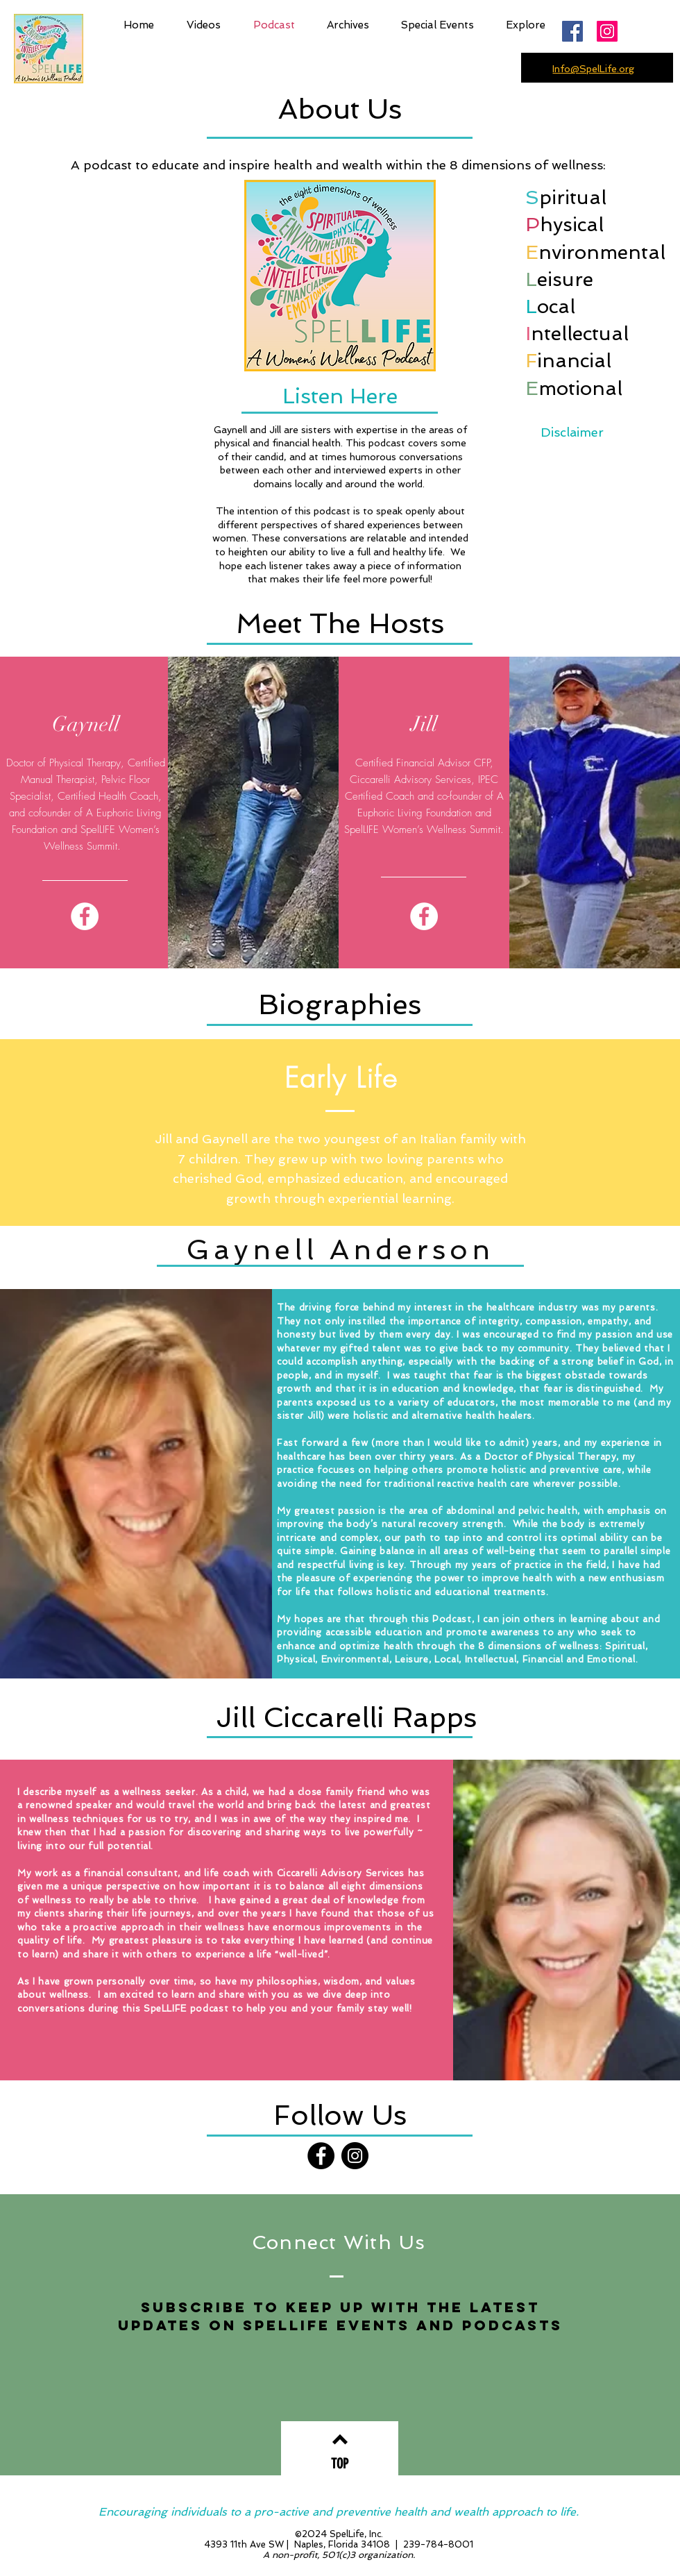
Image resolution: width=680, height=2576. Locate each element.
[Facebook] (85, 916)
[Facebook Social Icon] (572, 31)
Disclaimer (572, 432)
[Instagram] (607, 31)
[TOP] (339, 2463)
